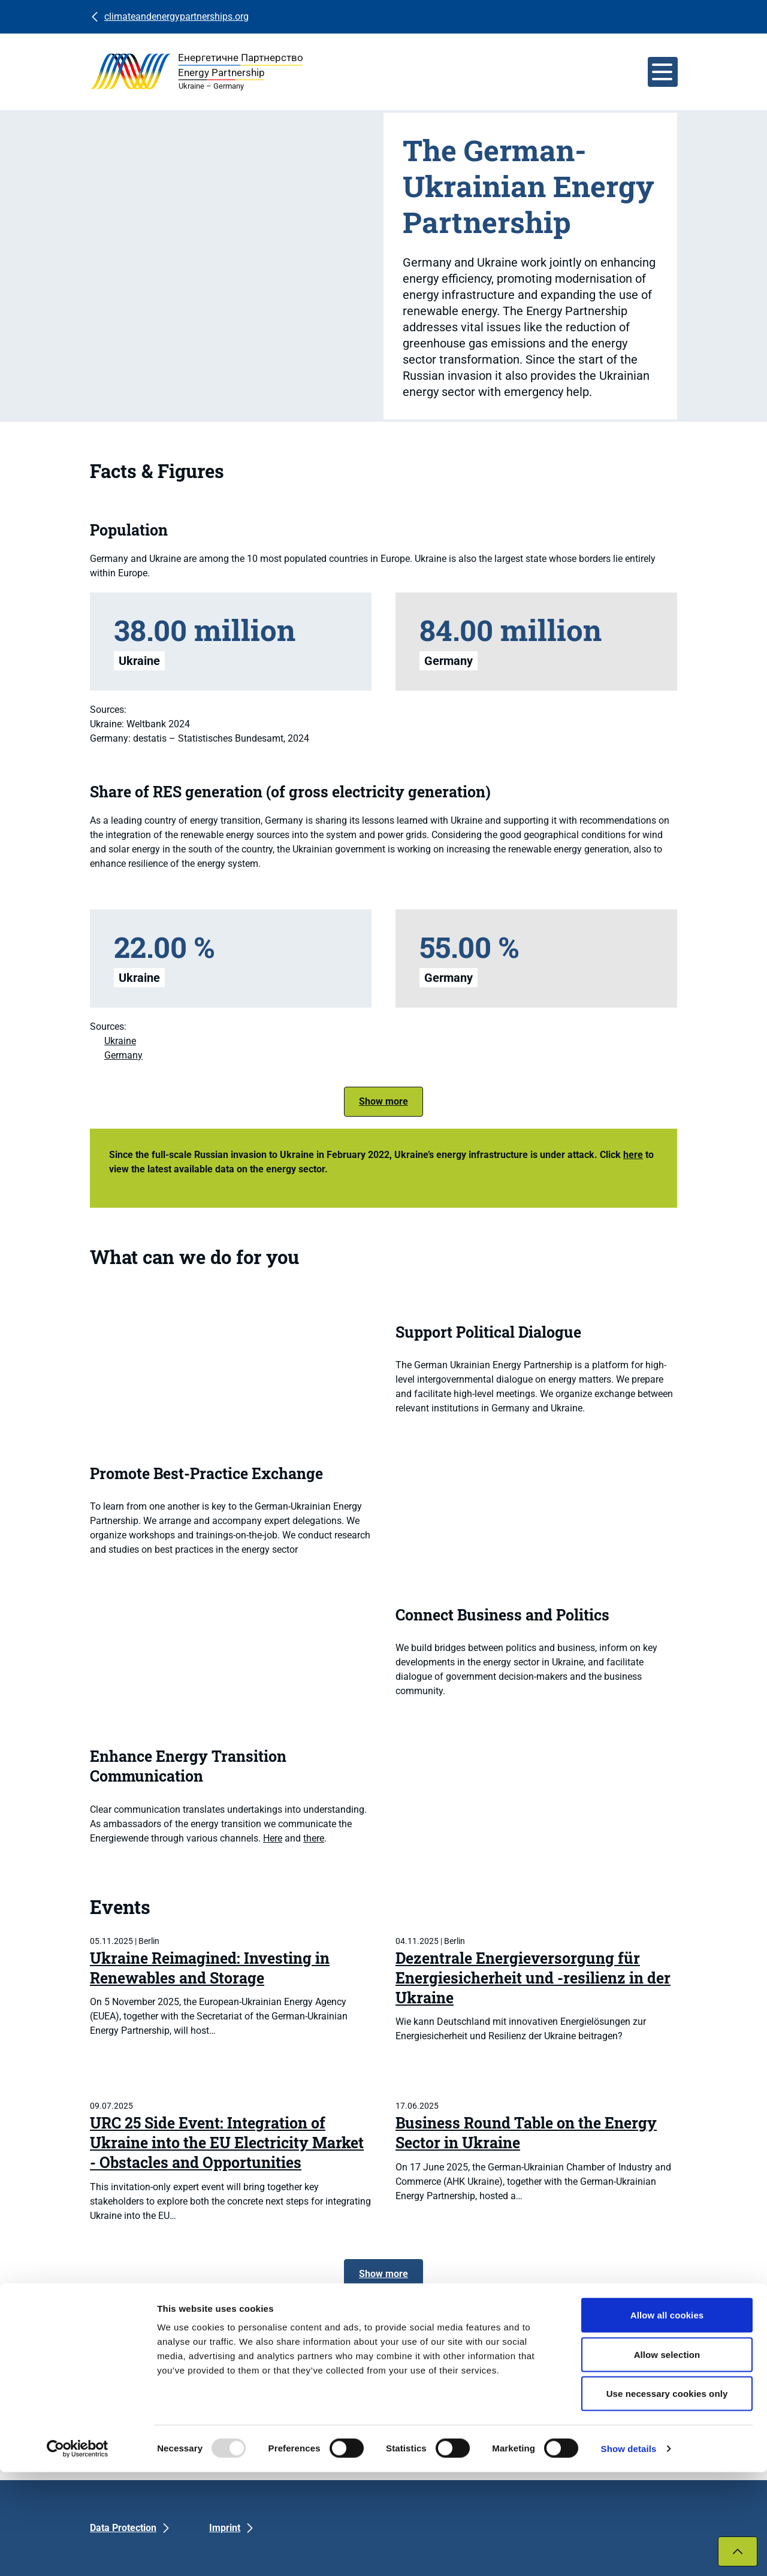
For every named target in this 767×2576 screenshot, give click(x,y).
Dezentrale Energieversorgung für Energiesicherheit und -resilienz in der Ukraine (533, 1977)
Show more (383, 1101)
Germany (123, 1055)
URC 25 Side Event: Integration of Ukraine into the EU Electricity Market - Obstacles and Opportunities (227, 2142)
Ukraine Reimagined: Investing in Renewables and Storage (210, 1968)
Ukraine (120, 1041)
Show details (629, 2552)
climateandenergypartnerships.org (176, 16)
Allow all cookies (667, 2419)
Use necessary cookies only (667, 2497)
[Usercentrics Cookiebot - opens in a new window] (77, 2553)
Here (272, 1838)
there (313, 1838)
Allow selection (667, 2458)
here (633, 1154)
